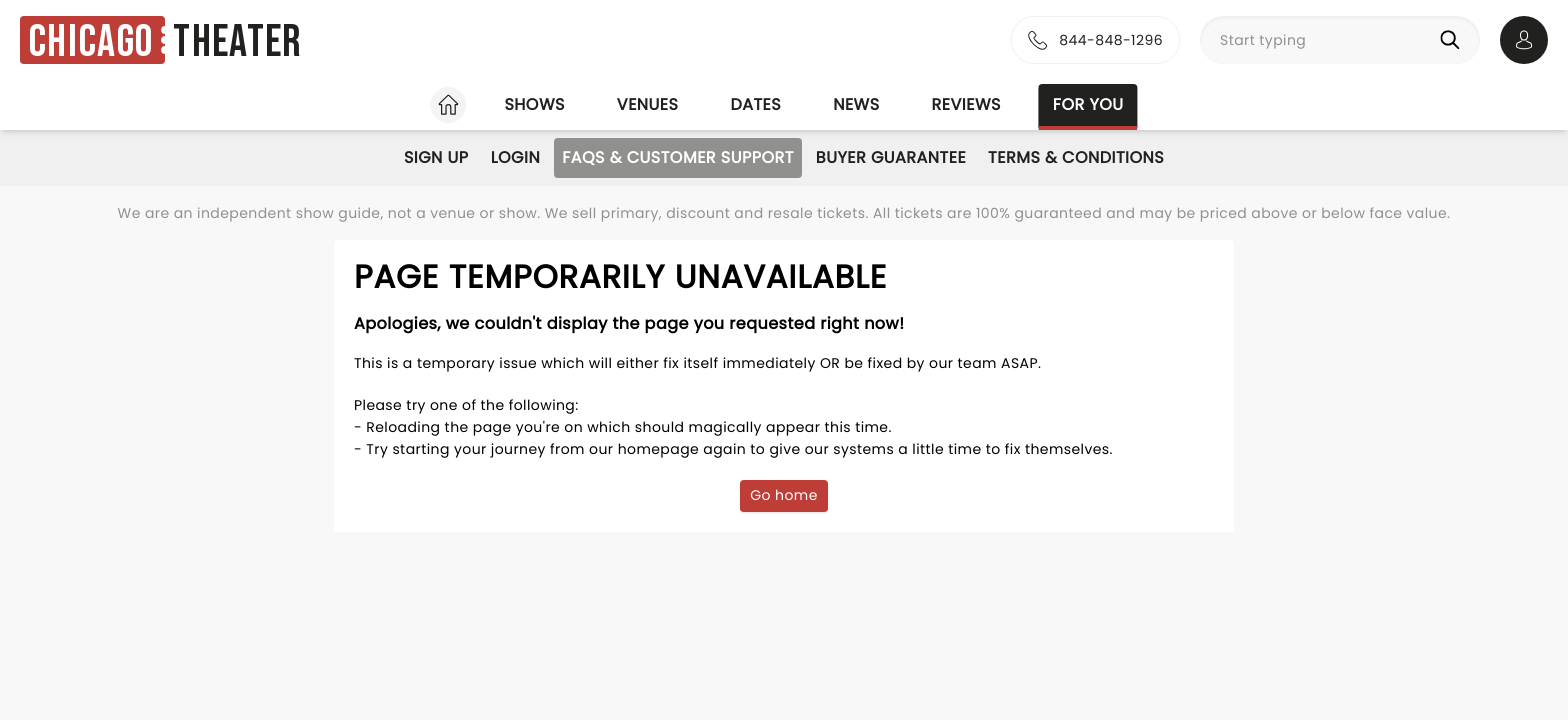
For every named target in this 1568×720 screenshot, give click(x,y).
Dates (755, 104)
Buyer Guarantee (891, 157)
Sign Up (436, 157)
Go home (784, 495)
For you (1088, 104)
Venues (648, 104)
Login (516, 157)
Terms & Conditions (1076, 157)
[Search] (1454, 40)
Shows (534, 104)
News (856, 104)
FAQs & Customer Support (678, 157)
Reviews (966, 104)
